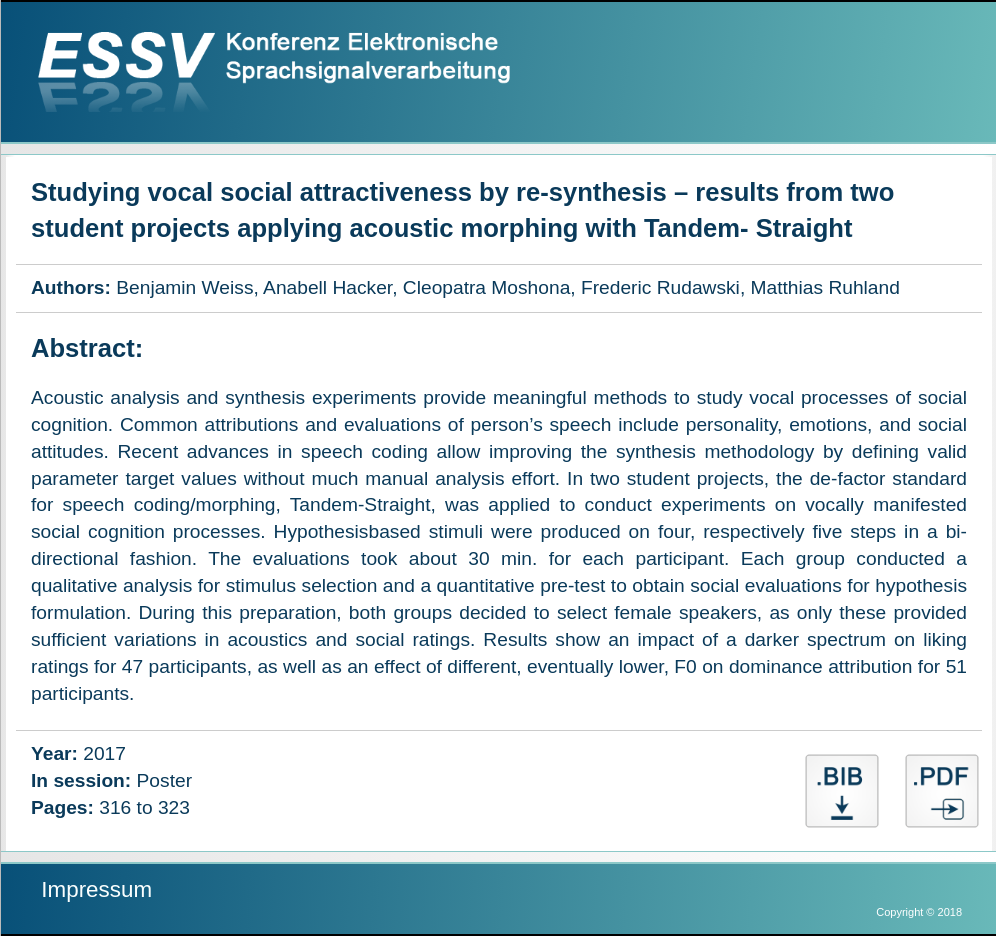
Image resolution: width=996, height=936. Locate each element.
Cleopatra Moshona (486, 287)
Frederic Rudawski (660, 287)
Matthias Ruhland (825, 287)
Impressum (96, 889)
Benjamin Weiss (184, 287)
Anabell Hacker (327, 287)
